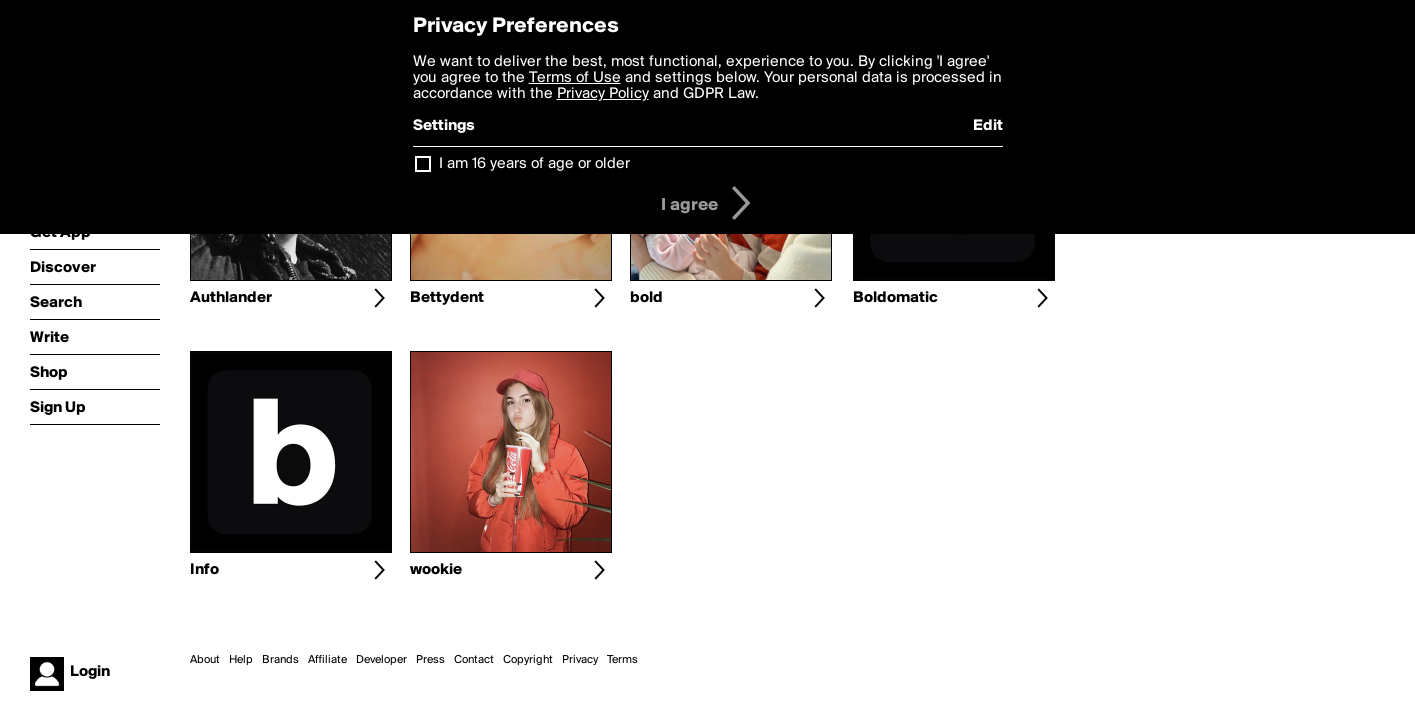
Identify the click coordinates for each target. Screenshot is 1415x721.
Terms (622, 660)
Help (241, 660)
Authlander (231, 298)
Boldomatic (895, 298)
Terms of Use (575, 78)
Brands (280, 660)
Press (430, 660)
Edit (988, 126)
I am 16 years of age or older (534, 164)
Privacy (580, 660)
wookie (436, 570)
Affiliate (327, 660)
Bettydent (447, 298)
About (205, 660)
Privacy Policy (603, 94)
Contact (474, 660)
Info (204, 570)
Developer (381, 660)
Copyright (528, 660)
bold (646, 298)
